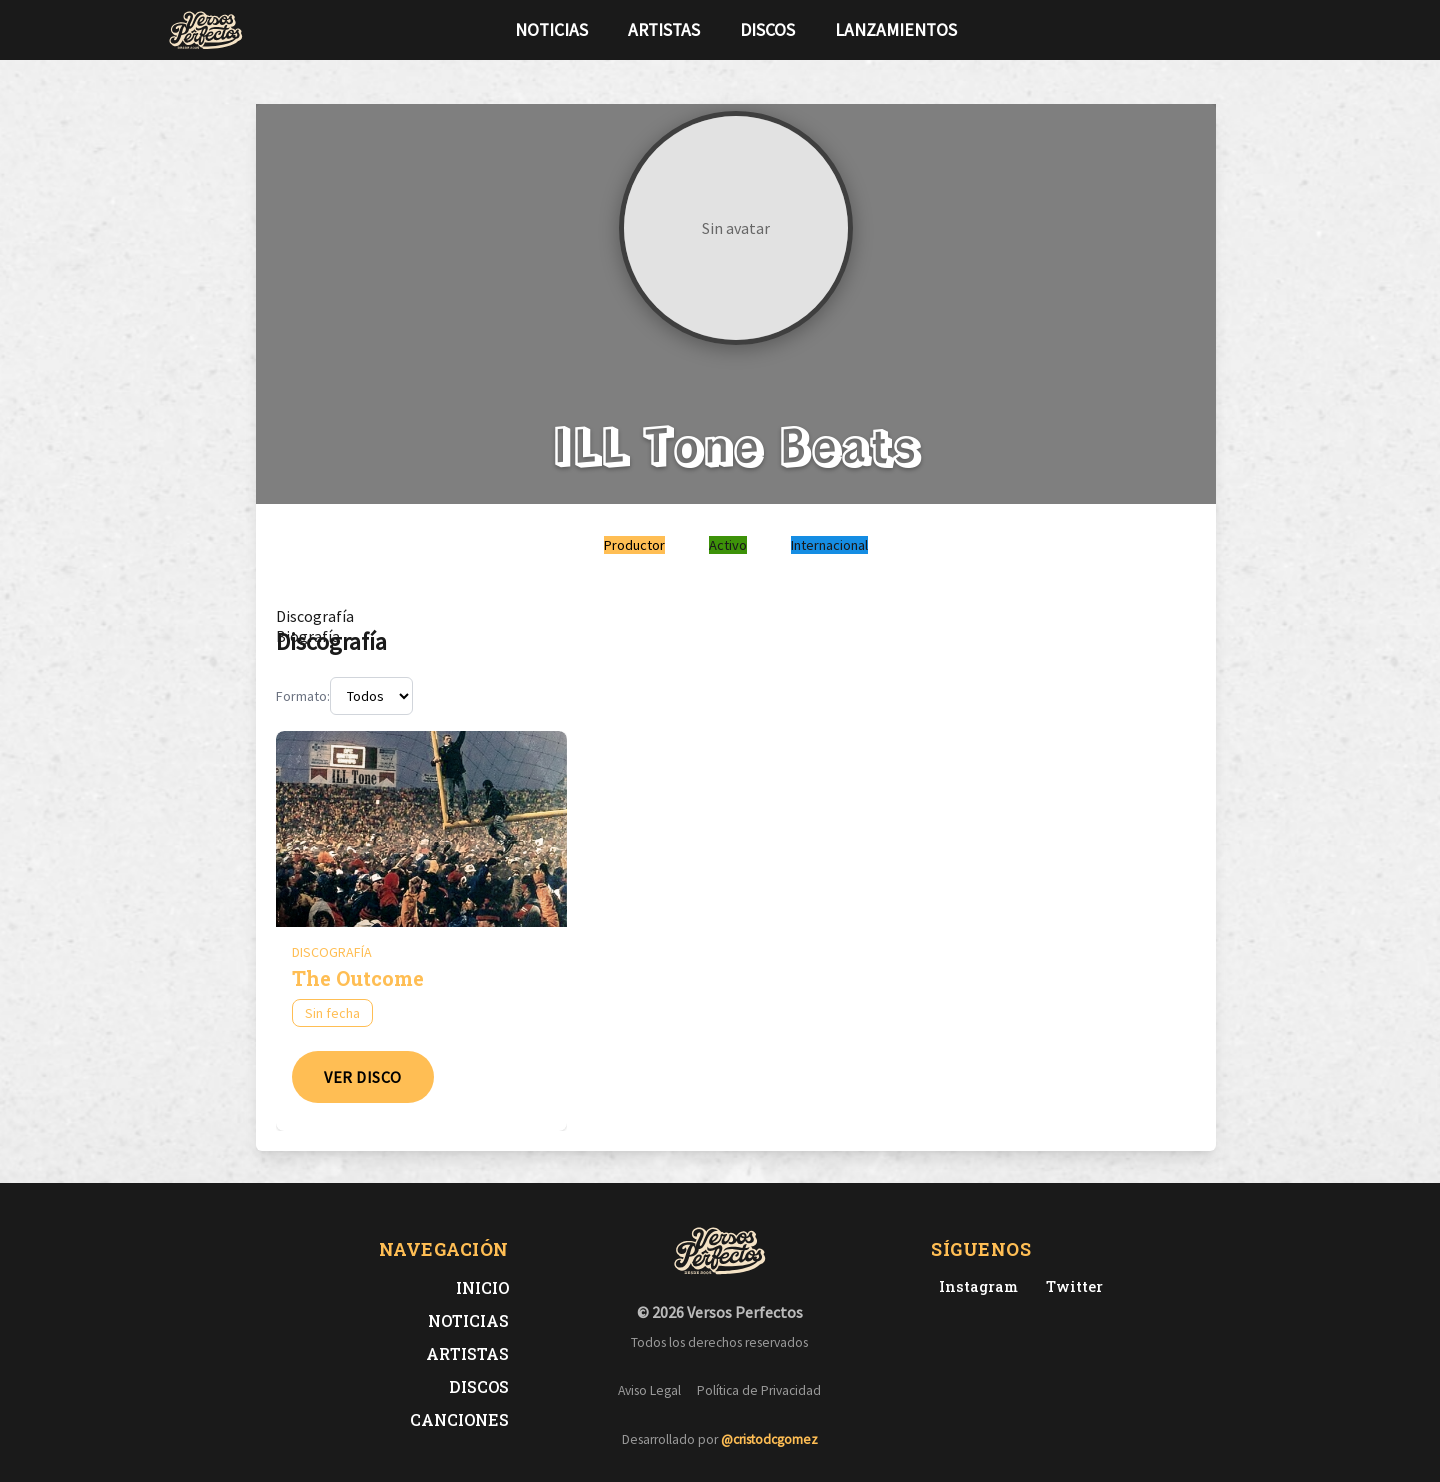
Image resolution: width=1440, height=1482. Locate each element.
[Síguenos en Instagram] (1266, 30)
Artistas (664, 30)
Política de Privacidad (759, 1390)
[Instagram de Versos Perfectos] (974, 1286)
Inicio (482, 1287)
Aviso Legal (649, 1390)
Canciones (459, 1419)
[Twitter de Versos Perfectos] (1070, 1286)
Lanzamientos (896, 30)
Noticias (551, 30)
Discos (767, 30)
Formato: (303, 696)
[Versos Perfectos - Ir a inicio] (206, 30)
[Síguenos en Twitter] (1234, 30)
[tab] (315, 616)
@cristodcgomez (769, 1439)
